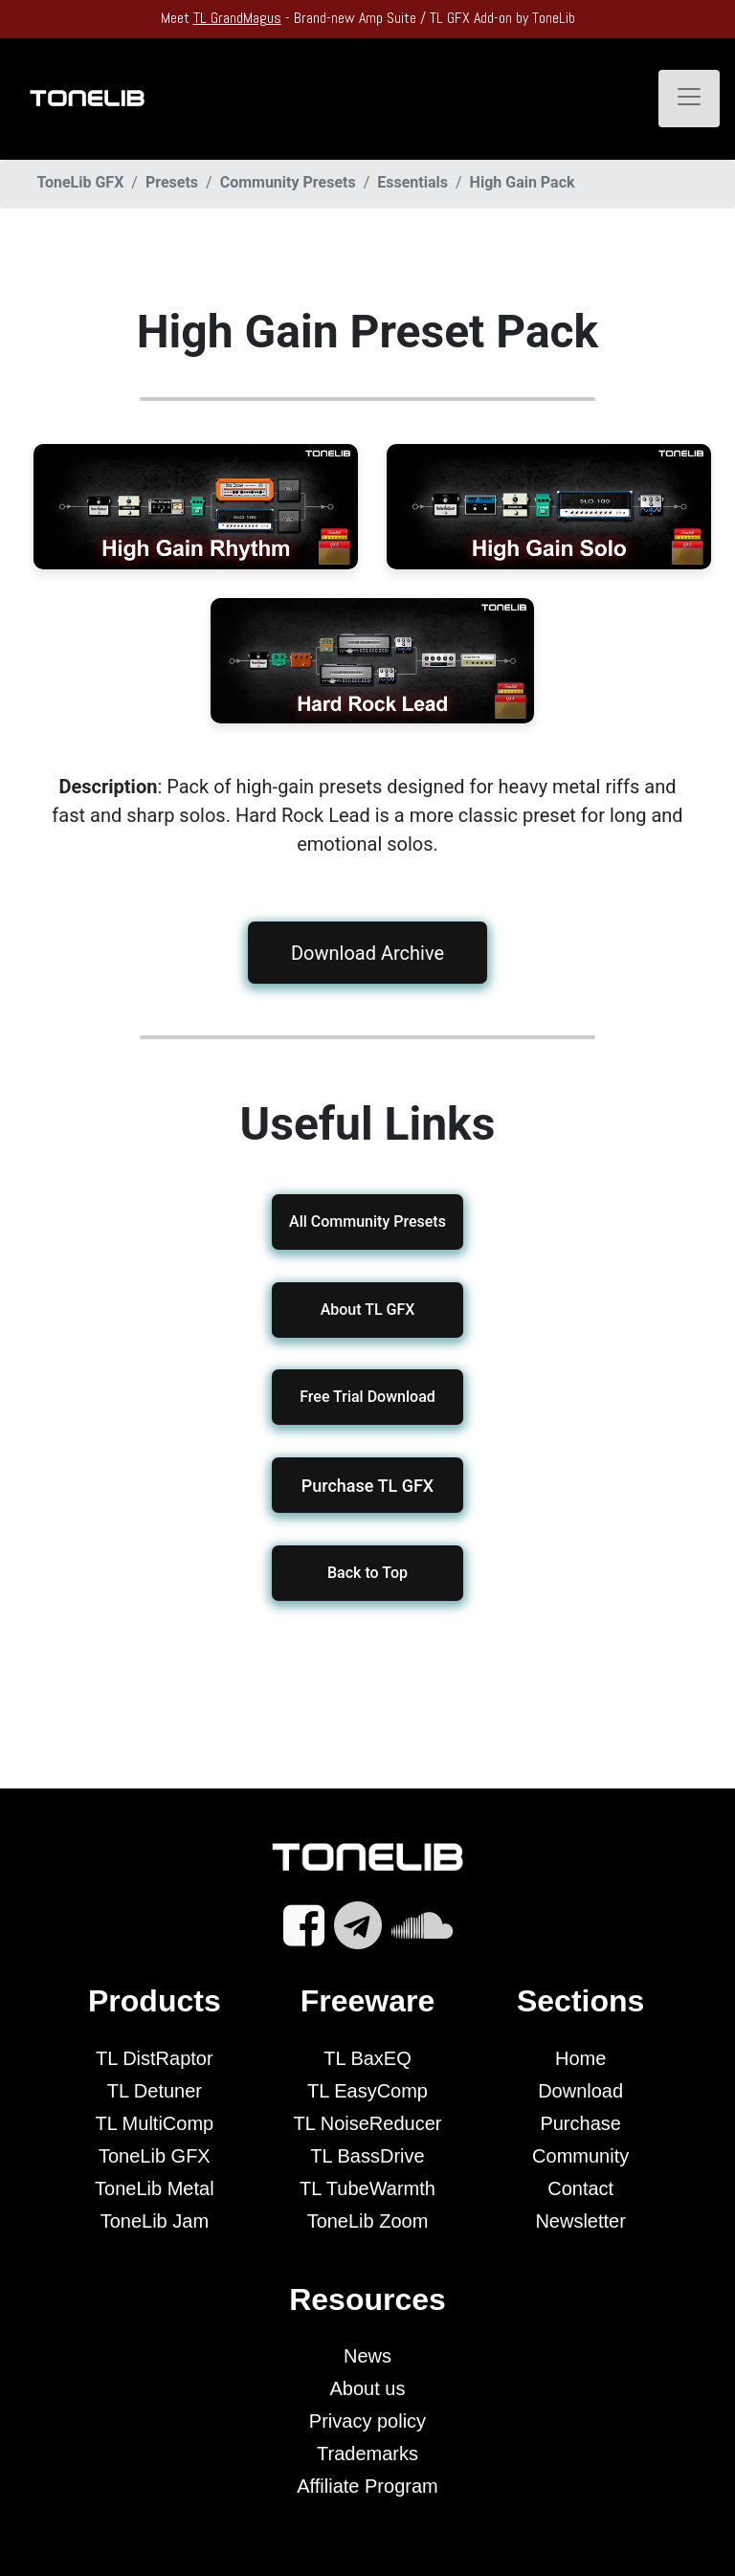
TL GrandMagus (237, 18)
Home (580, 2058)
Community (580, 2155)
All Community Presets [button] (367, 1221)
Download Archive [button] (367, 952)
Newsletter (580, 2221)
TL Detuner (154, 2090)
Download (580, 2090)
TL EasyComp (367, 2090)
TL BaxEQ (367, 2058)
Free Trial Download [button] (367, 1397)
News (367, 2355)
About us (368, 2388)
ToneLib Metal (154, 2188)
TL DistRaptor (154, 2058)
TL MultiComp (154, 2123)
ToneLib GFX (155, 2155)
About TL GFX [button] (368, 1309)
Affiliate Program (367, 2486)
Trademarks (367, 2453)
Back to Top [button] (367, 1573)
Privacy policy (367, 2421)
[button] (367, 1485)
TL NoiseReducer (368, 2123)
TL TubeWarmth (367, 2188)
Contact (580, 2188)
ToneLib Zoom (368, 2221)
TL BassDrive (367, 2155)
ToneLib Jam (154, 2221)
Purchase (580, 2123)
